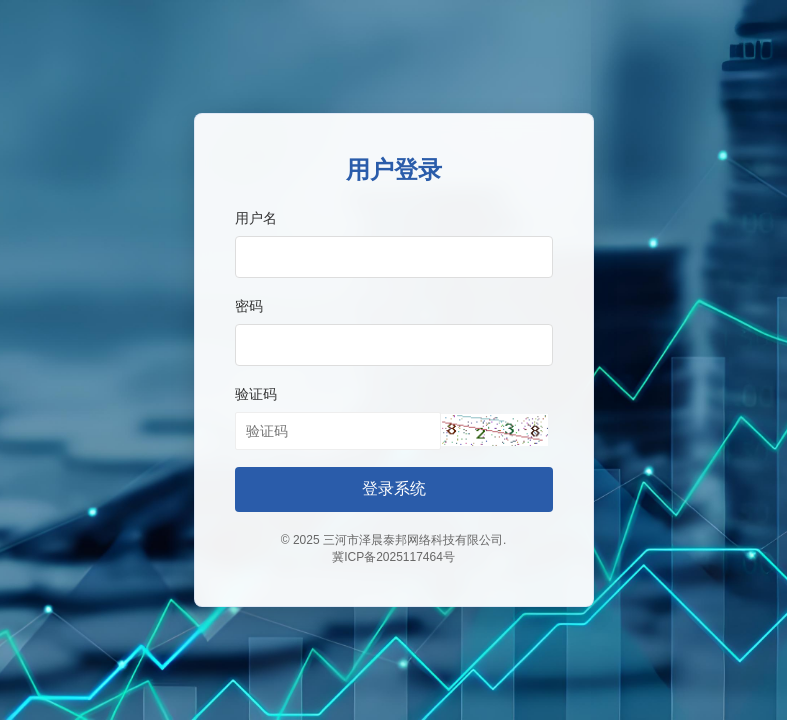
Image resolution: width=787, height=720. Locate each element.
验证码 (256, 394)
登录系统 (394, 488)
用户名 (256, 218)
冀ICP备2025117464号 (393, 557)
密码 (249, 306)
